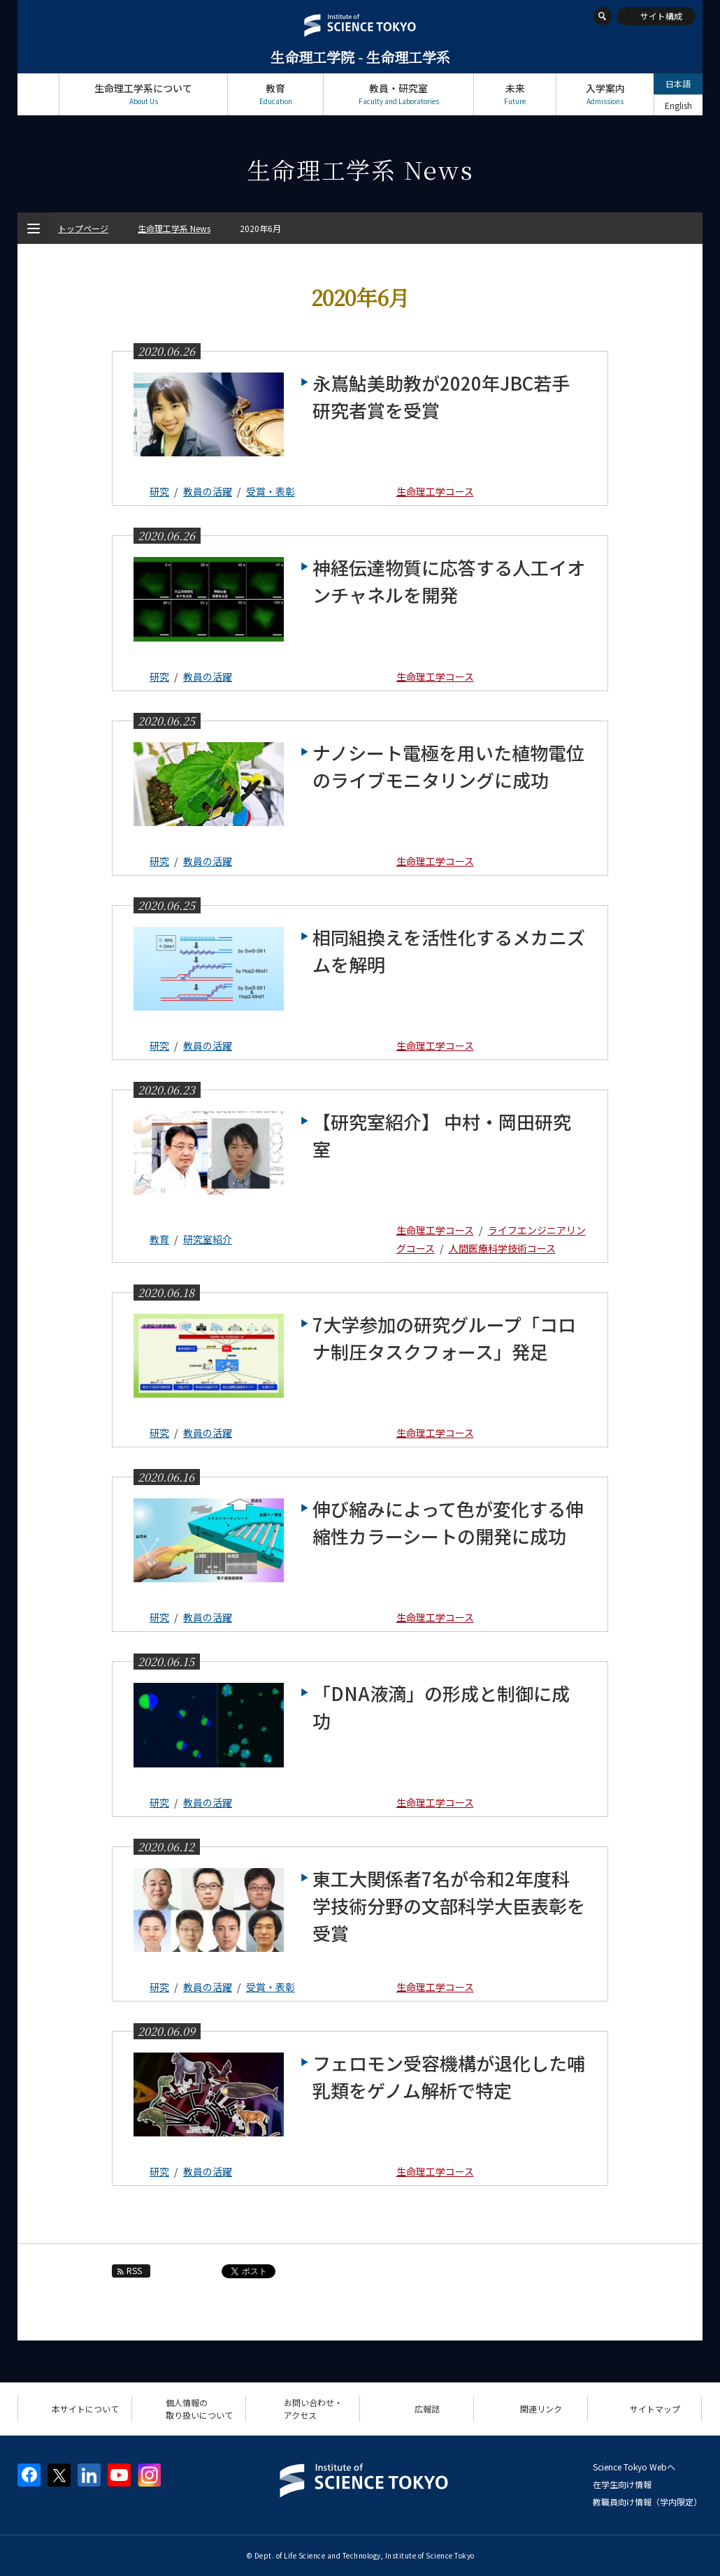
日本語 (678, 83)
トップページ (38, 94)
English (678, 105)
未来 (515, 94)
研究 (159, 491)
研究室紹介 (207, 1239)
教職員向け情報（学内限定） (647, 2502)
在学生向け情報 (622, 2484)
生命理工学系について (143, 94)
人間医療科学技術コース (502, 1248)
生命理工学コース (435, 491)
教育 (275, 94)
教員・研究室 (398, 94)
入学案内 (605, 94)
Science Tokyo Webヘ (634, 2467)
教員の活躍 (207, 491)
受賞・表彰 (270, 491)
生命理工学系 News (174, 228)
